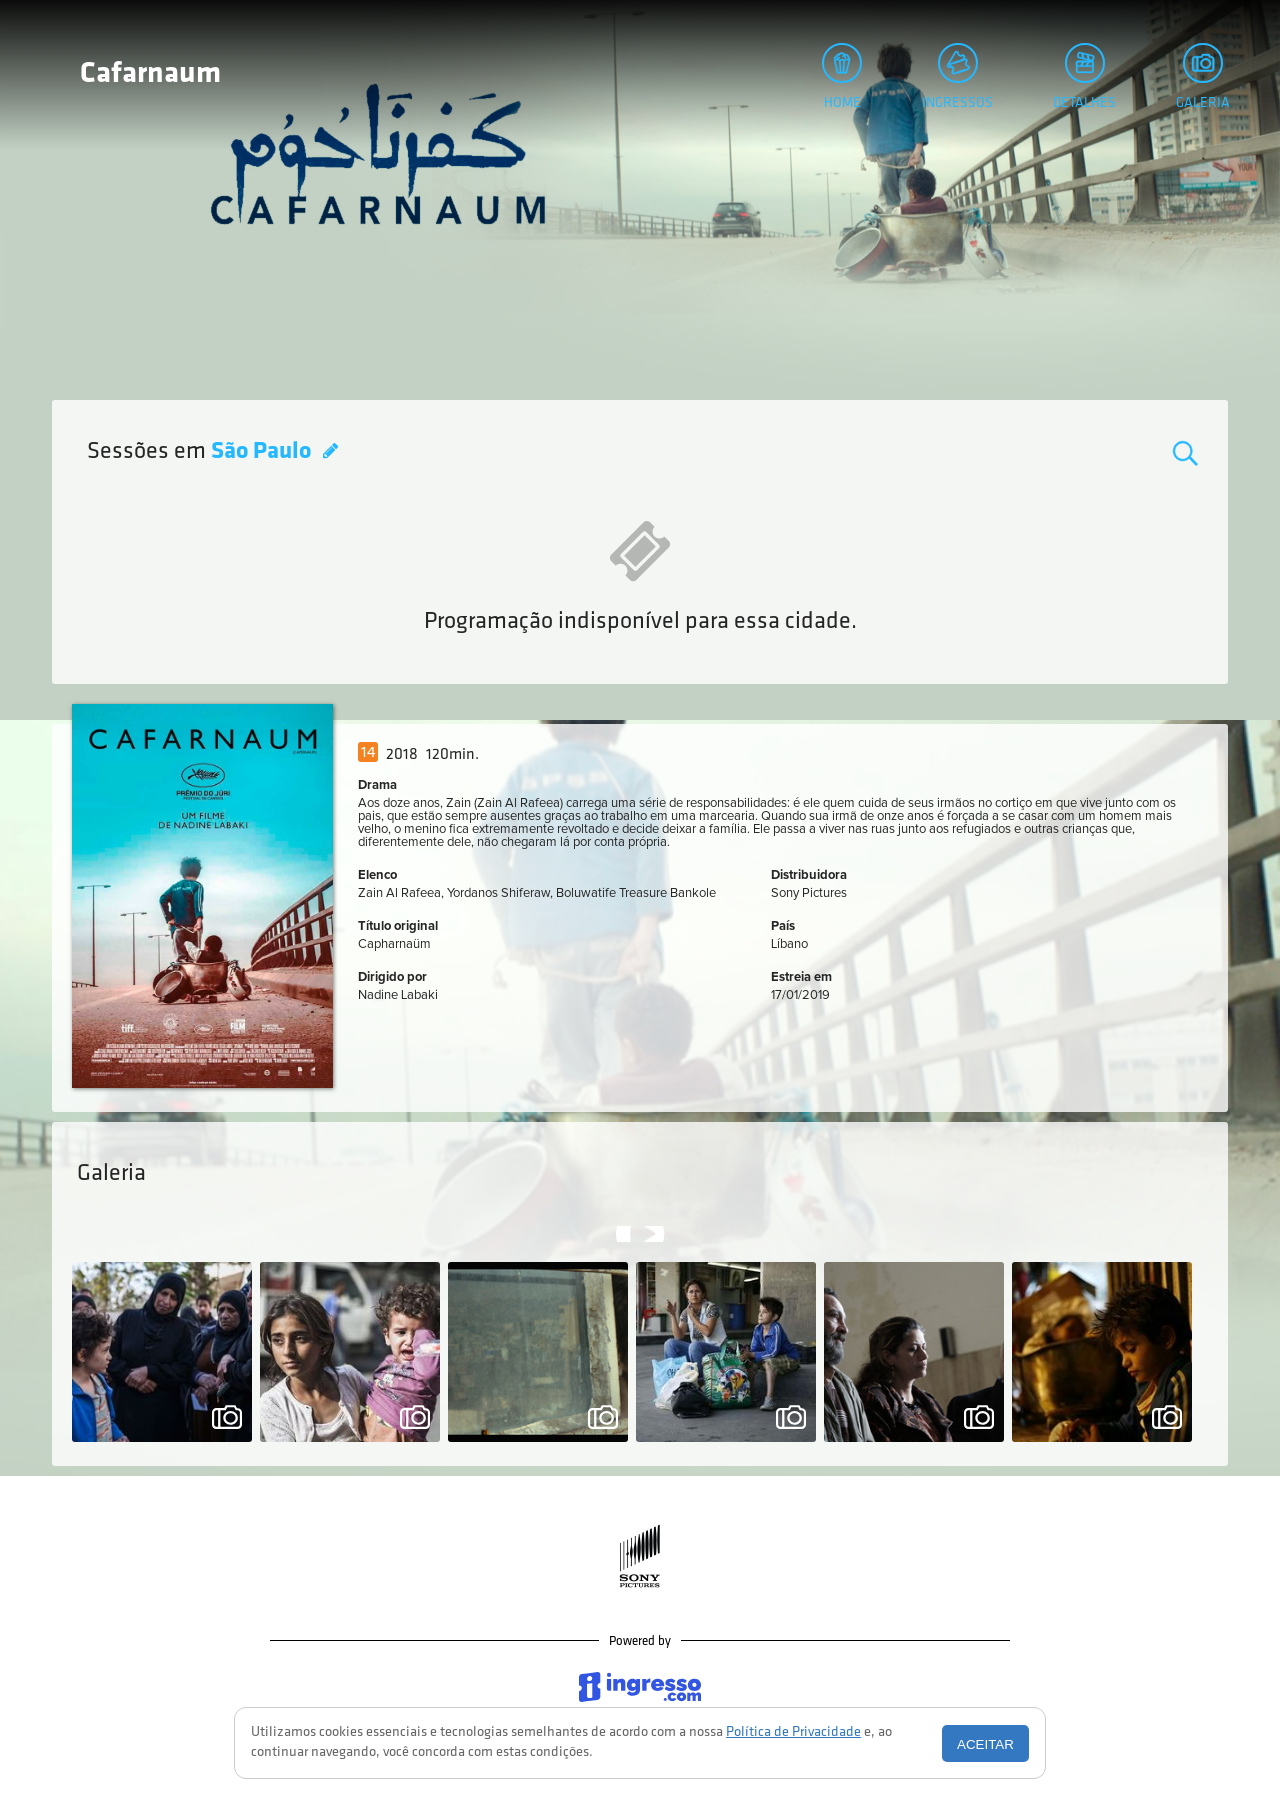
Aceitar (985, 1744)
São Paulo (263, 452)
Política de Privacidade (793, 1732)
